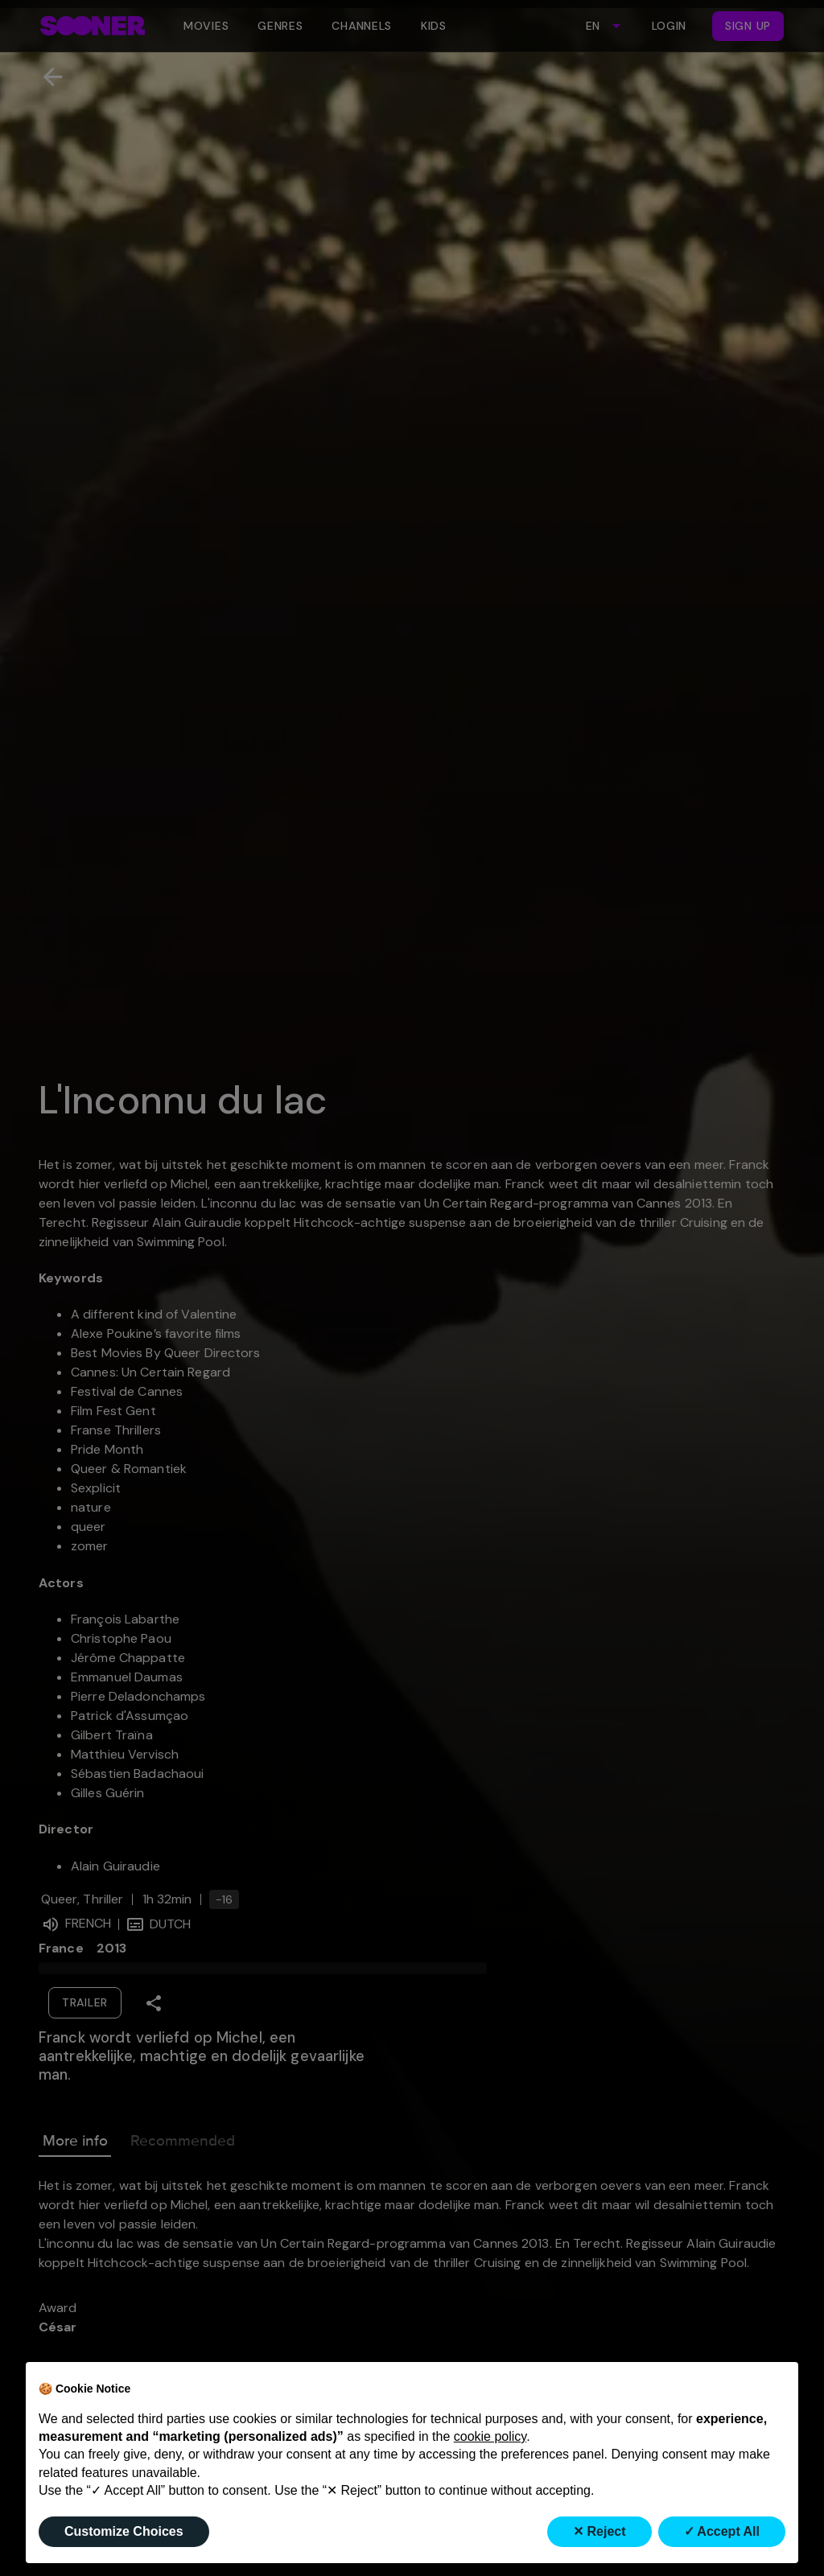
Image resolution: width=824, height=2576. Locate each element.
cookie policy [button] (490, 2436)
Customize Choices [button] (123, 2531)
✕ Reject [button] (599, 2531)
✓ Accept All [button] (722, 2531)
